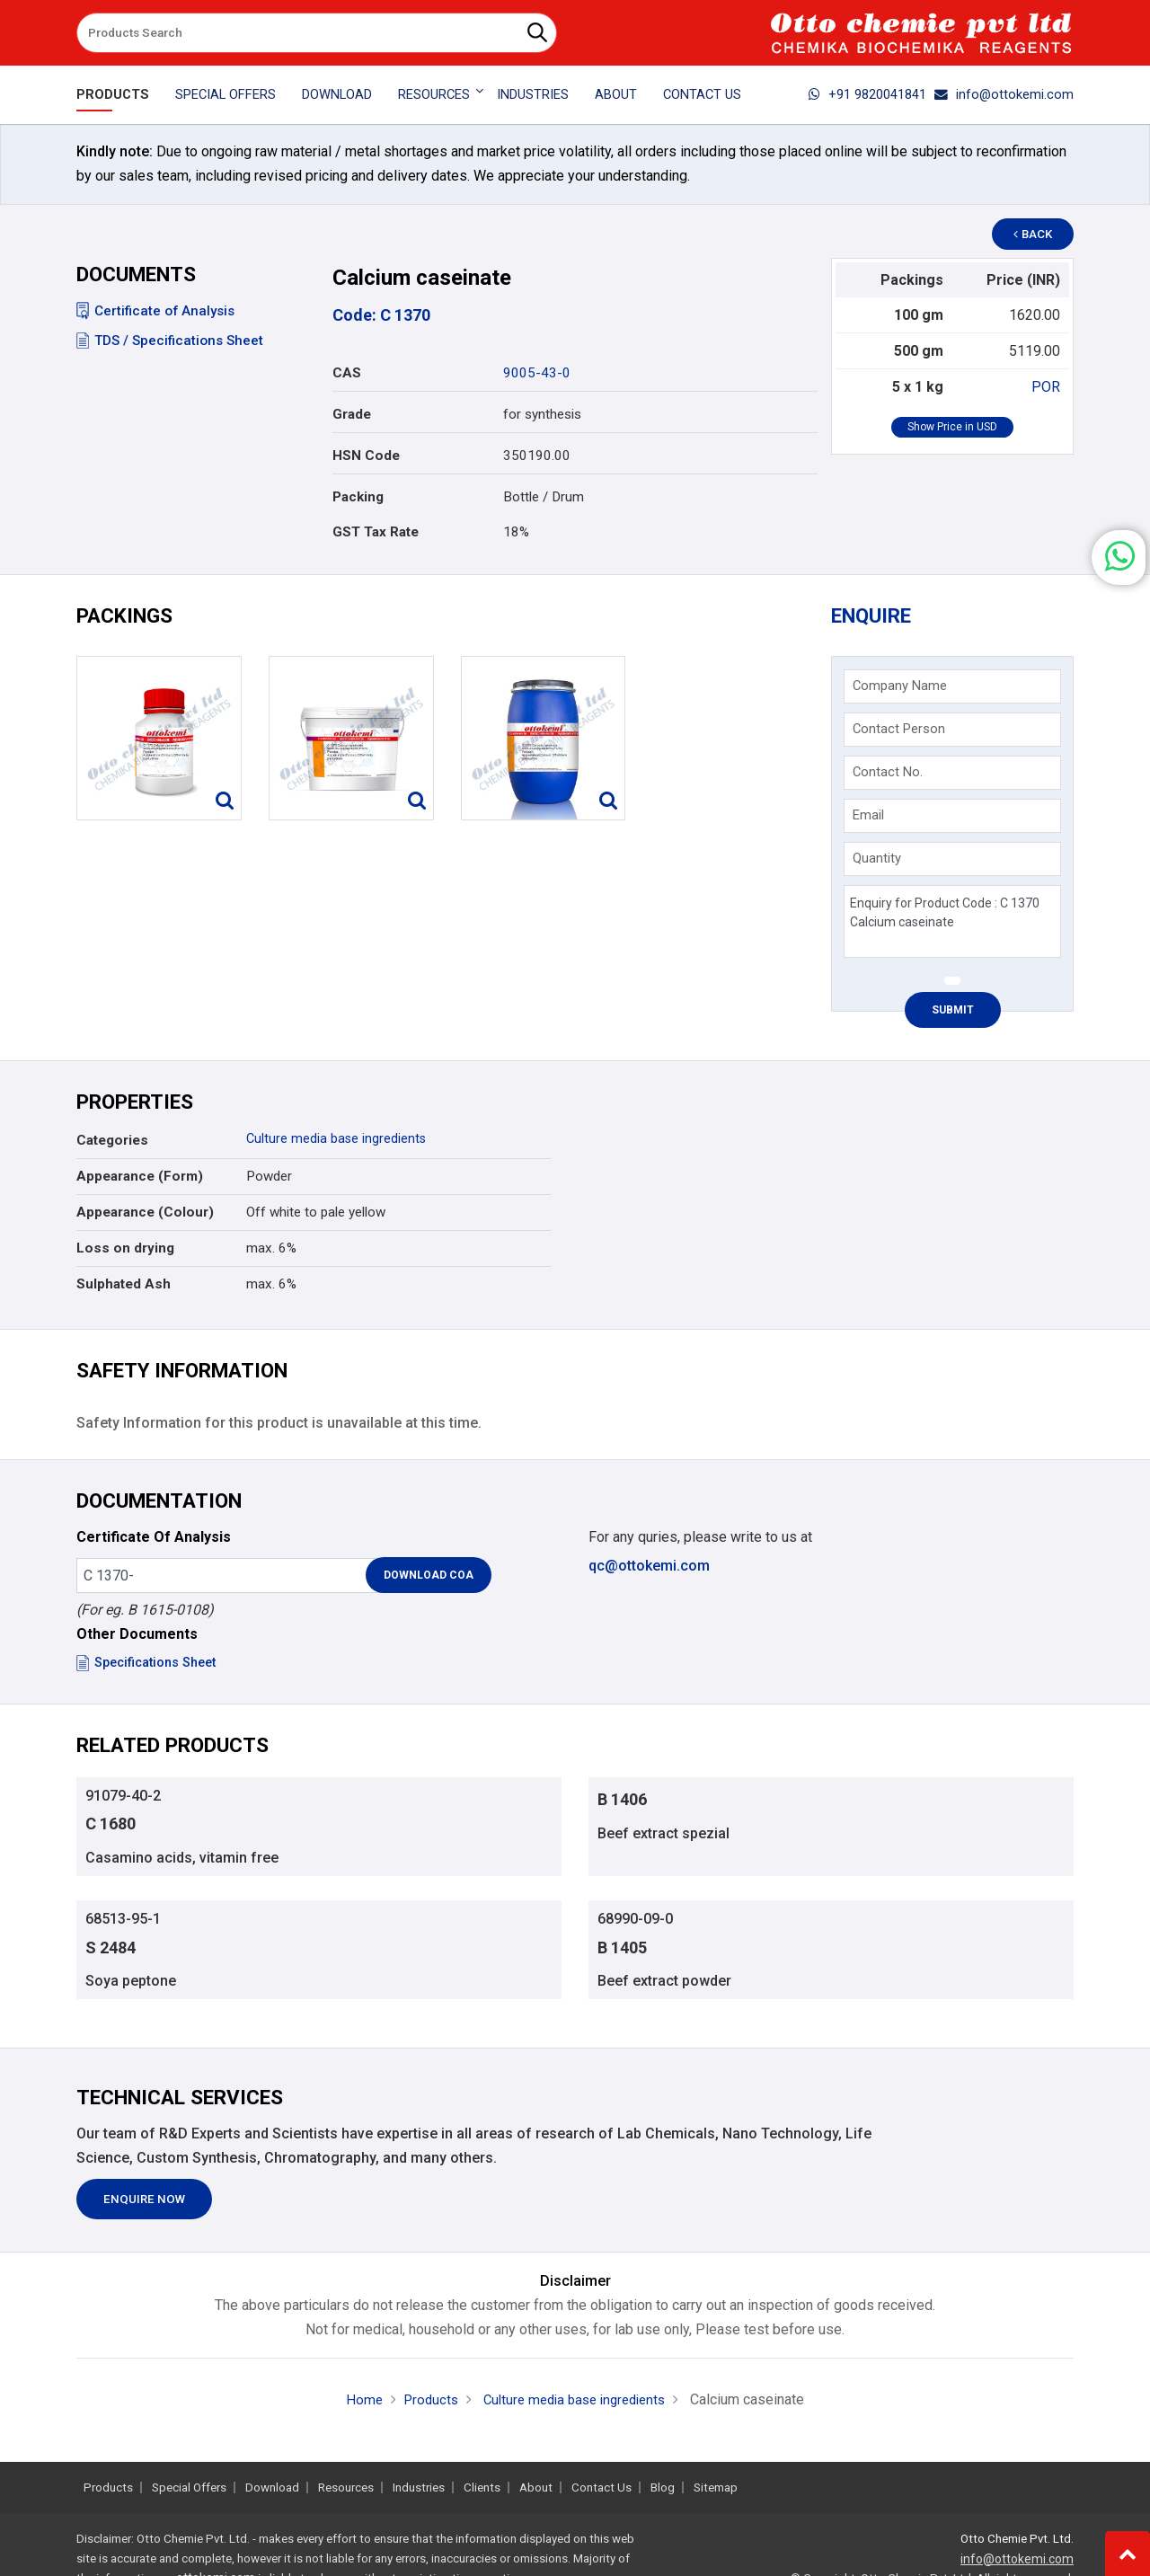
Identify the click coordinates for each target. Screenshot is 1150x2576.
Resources (346, 2487)
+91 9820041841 (867, 94)
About (616, 94)
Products (112, 94)
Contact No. (889, 774)
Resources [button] (434, 94)
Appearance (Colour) (145, 1216)
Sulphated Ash (123, 1287)
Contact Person (900, 731)
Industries (533, 94)
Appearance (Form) (139, 1180)
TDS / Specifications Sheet (169, 340)
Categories (112, 1144)
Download (337, 94)
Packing (358, 497)
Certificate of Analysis (155, 311)
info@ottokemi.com (1004, 94)
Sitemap (716, 2487)
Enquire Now (144, 2210)
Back (1038, 234)
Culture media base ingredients (337, 1142)
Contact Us (702, 94)
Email (869, 818)
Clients (482, 2487)
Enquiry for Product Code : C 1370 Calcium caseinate (952, 924)
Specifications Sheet (151, 1666)
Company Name (901, 688)
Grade (351, 414)
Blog (662, 2487)
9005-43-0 (537, 373)
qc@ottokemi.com (649, 1569)
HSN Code (366, 455)
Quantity (878, 861)
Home (356, 2410)
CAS (346, 373)
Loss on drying (125, 1252)
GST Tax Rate (375, 532)
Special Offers (225, 94)
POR (1045, 386)
